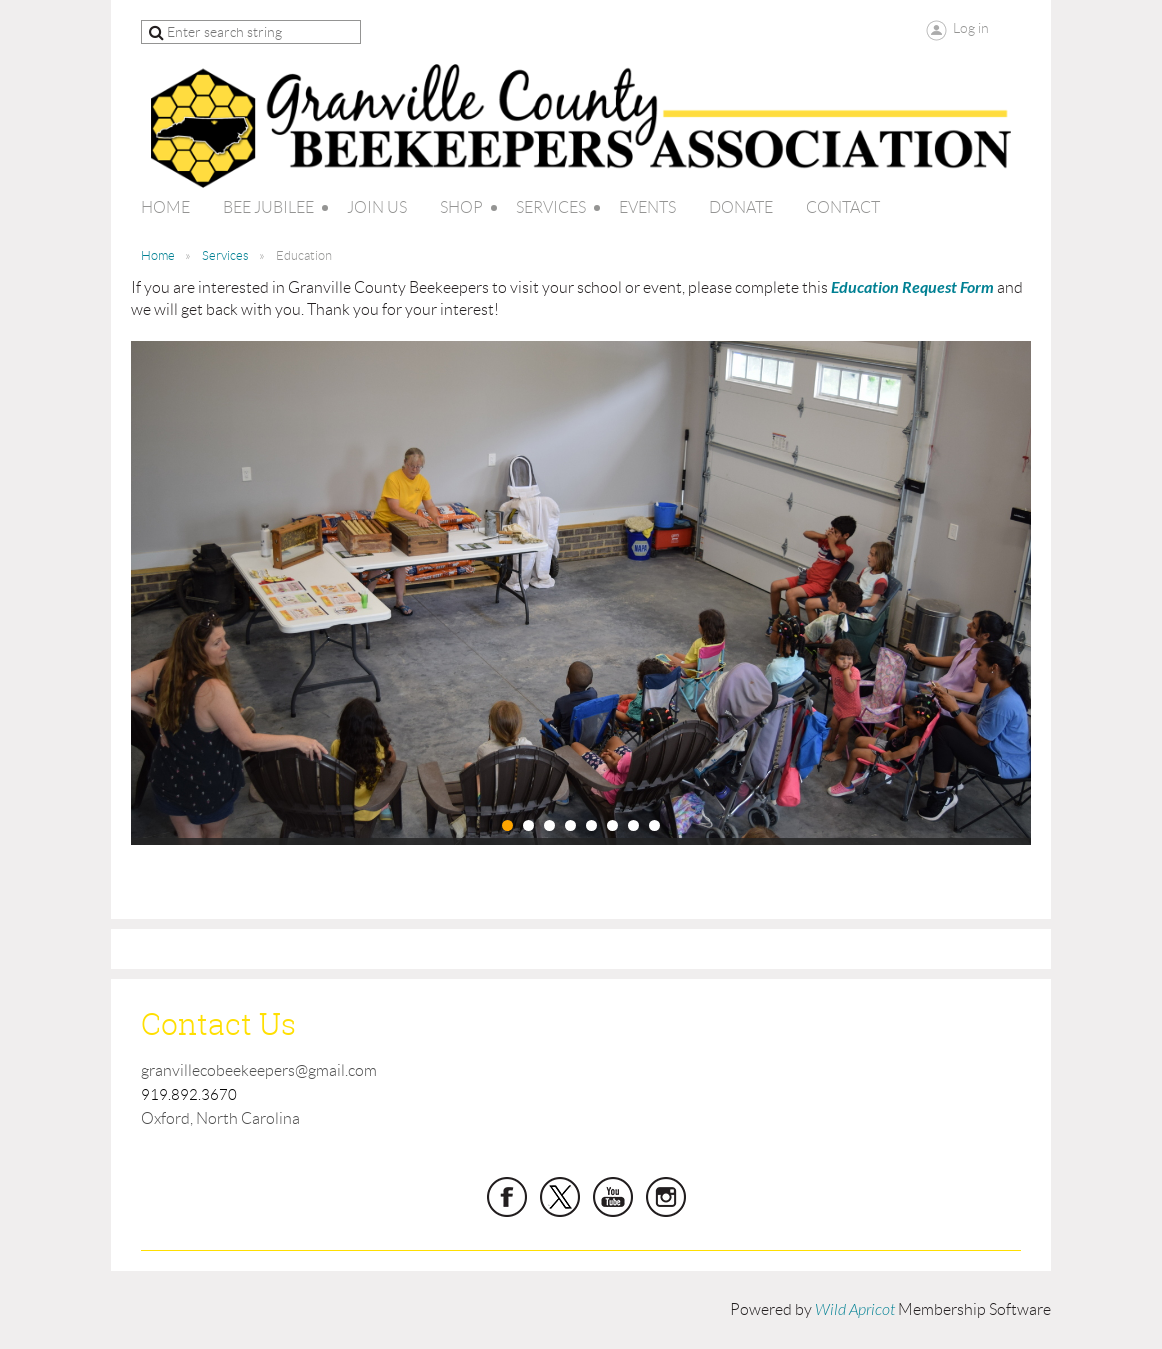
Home (158, 255)
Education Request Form (912, 287)
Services (225, 255)
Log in (971, 28)
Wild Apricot (855, 1310)
